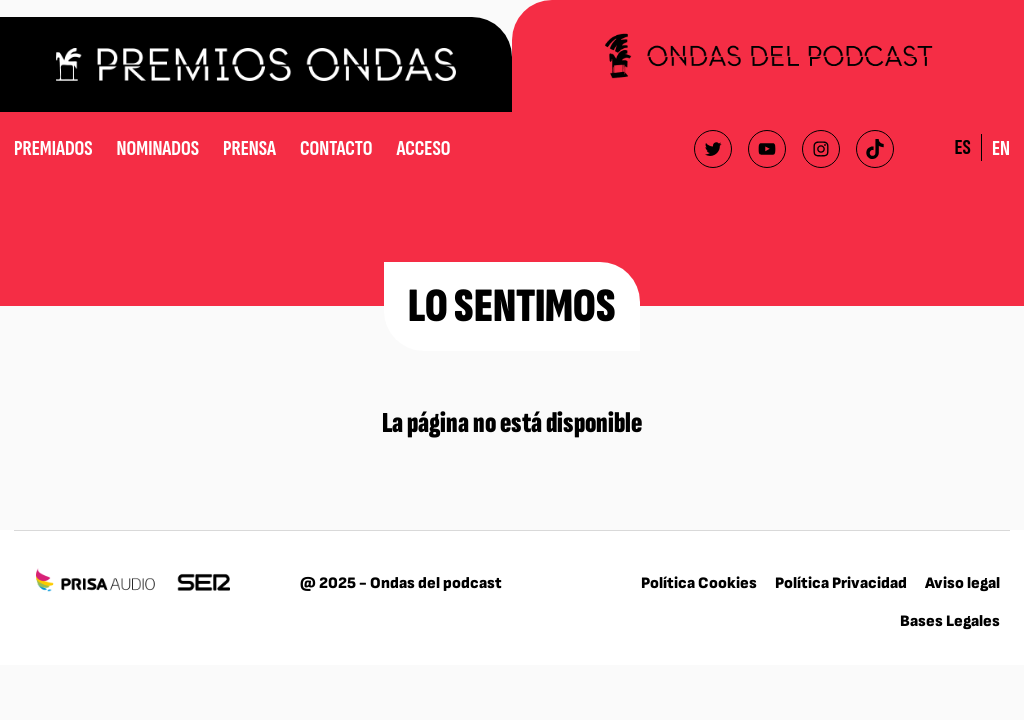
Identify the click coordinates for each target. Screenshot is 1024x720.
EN (1001, 148)
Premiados (53, 148)
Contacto (336, 148)
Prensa (249, 148)
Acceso (423, 148)
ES (962, 147)
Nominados (158, 148)
